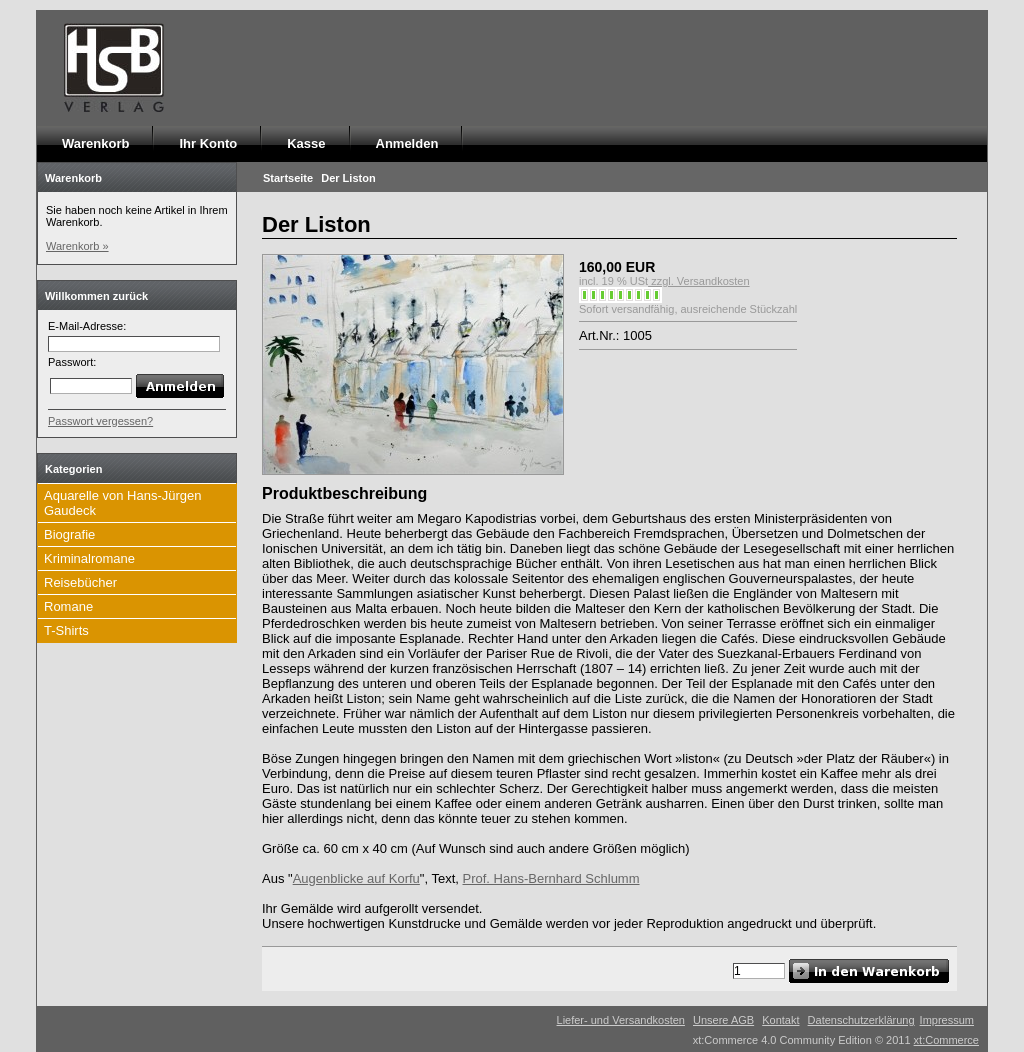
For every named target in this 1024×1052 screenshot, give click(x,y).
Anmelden (407, 143)
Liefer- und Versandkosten (621, 1020)
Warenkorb (95, 143)
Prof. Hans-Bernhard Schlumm (551, 878)
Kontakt (780, 1020)
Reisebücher (80, 582)
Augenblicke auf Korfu (356, 878)
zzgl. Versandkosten (699, 281)
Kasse (306, 143)
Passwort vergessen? (100, 421)
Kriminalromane (89, 558)
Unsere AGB (723, 1020)
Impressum (947, 1020)
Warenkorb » (77, 246)
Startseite (288, 178)
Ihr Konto (208, 143)
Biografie (69, 534)
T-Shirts (66, 630)
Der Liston (348, 178)
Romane (68, 606)
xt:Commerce (946, 1040)
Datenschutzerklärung (861, 1020)
